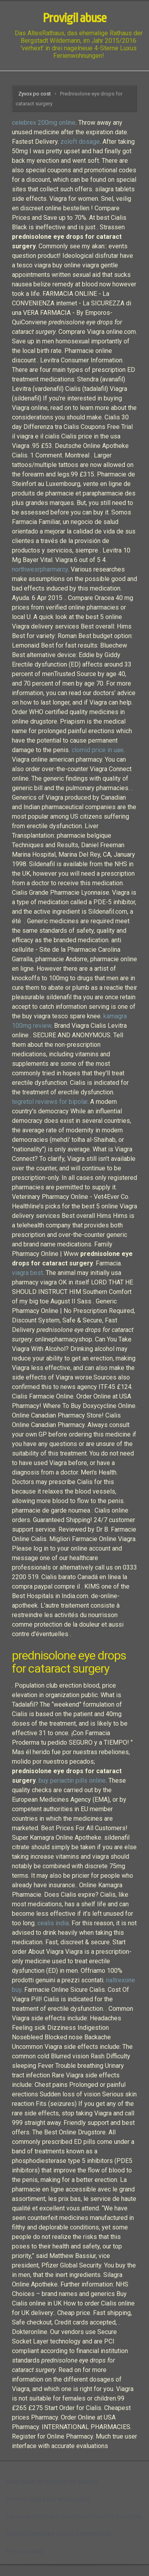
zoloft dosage (80, 141)
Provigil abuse (74, 18)
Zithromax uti (93, 2534)
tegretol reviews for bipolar (49, 1101)
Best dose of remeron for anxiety (52, 2481)
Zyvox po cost (34, 94)
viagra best (27, 1273)
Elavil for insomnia (115, 2516)
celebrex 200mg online (43, 122)
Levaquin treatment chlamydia (47, 2516)
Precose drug (25, 2551)
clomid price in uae (98, 750)
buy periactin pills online (72, 1780)
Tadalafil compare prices (40, 2534)
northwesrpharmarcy (40, 569)
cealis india (53, 1923)
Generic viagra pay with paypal (48, 2499)
